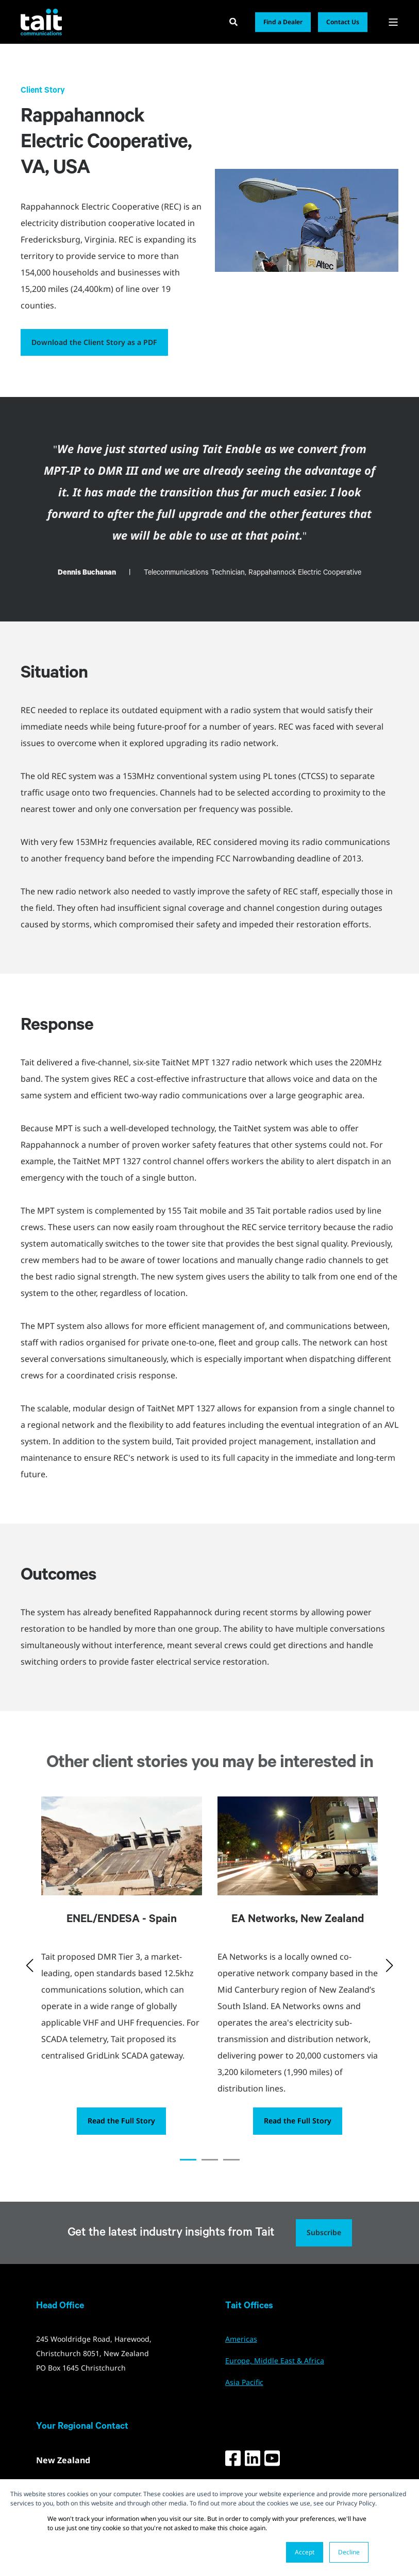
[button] (188, 2159)
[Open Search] (234, 21)
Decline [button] (349, 2552)
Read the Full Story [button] (121, 2120)
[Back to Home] (41, 21)
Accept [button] (304, 2552)
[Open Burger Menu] (393, 22)
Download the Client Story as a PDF (94, 342)
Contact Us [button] (342, 22)
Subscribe (324, 2232)
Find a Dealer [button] (283, 22)
